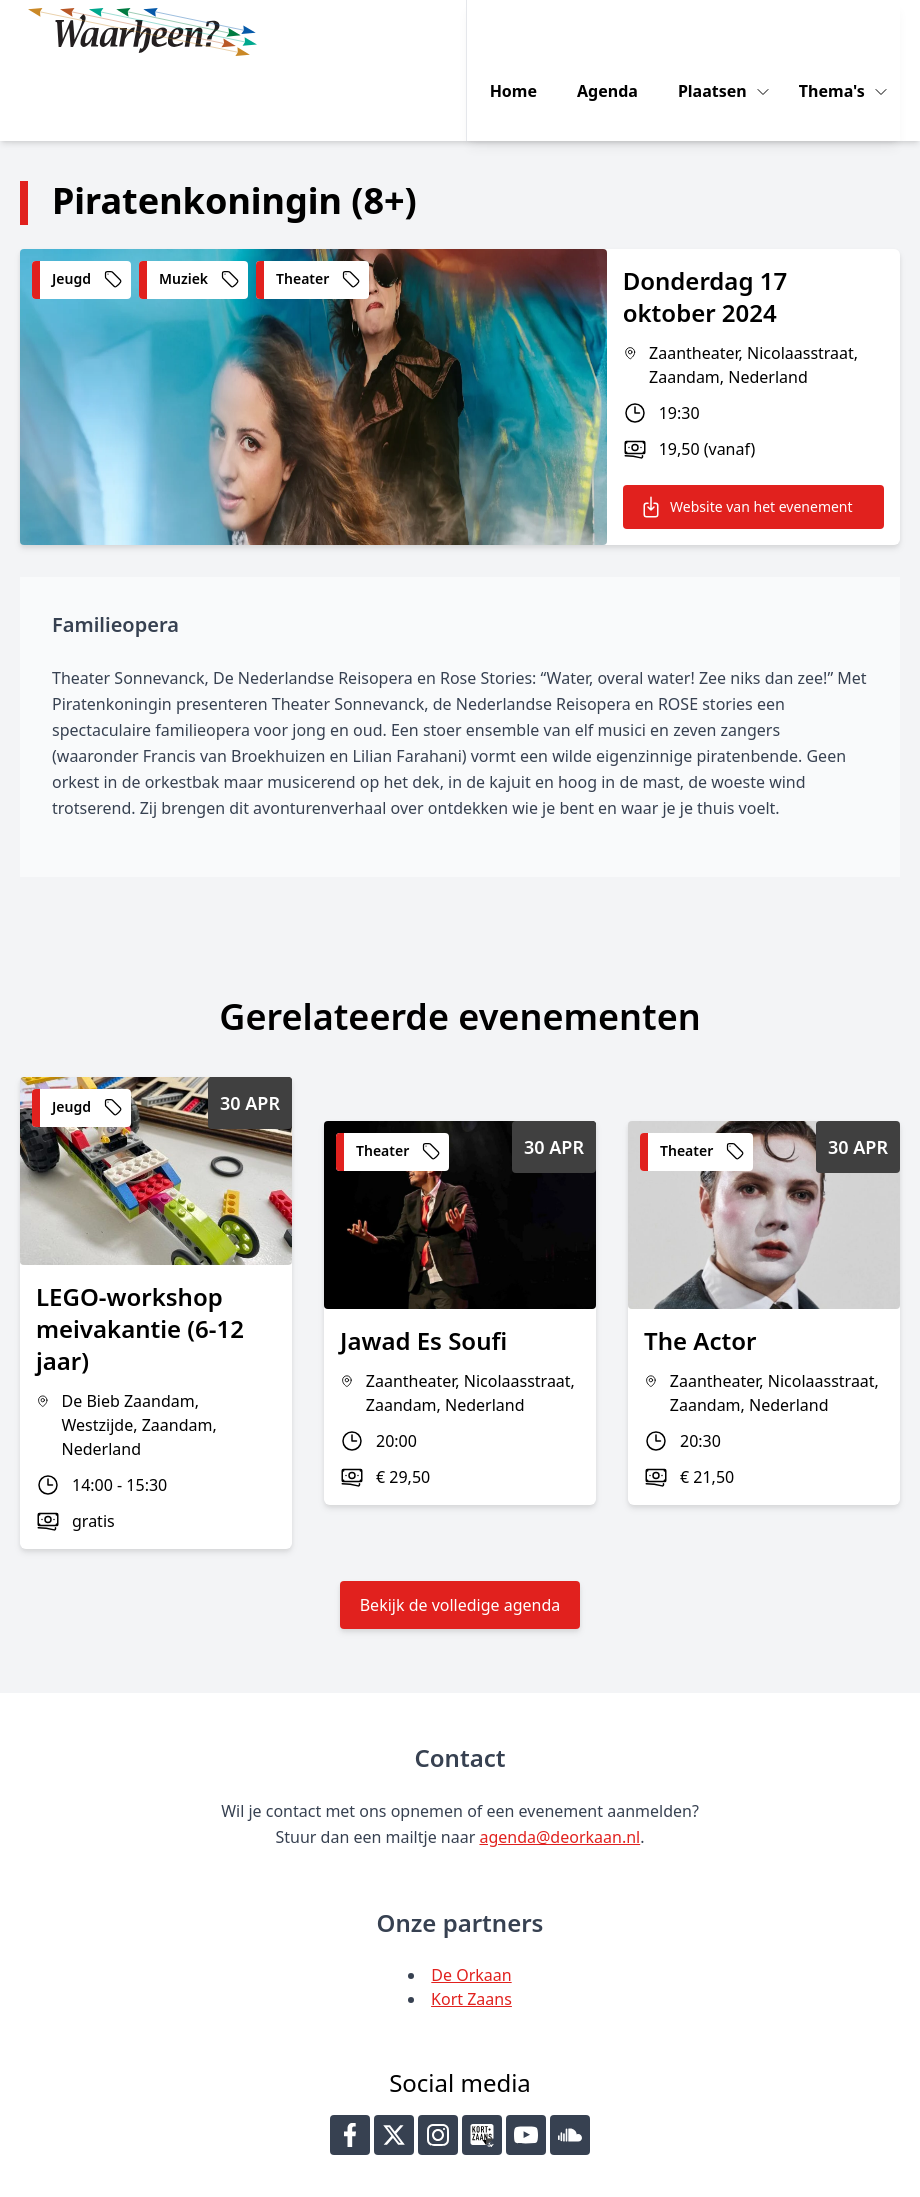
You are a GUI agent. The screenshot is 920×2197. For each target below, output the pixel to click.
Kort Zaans (471, 1923)
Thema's (845, 32)
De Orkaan (471, 1899)
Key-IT (697, 2173)
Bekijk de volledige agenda (460, 1529)
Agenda (618, 32)
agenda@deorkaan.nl (559, 1761)
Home (524, 32)
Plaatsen (725, 32)
